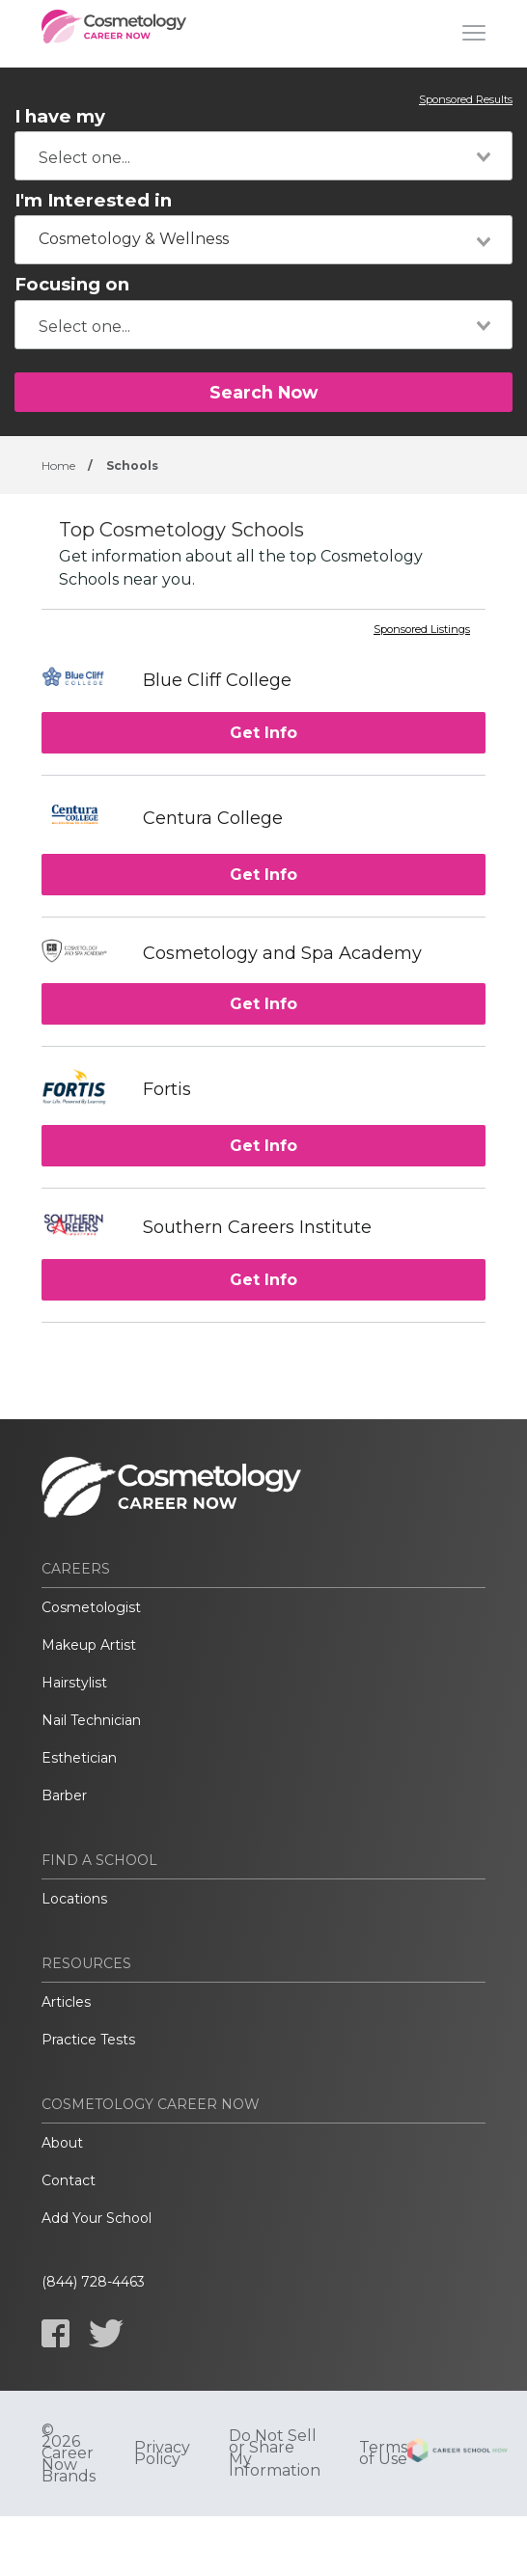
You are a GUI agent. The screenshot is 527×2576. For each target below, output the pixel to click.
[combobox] (263, 155)
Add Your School (97, 2218)
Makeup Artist (89, 1645)
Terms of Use (383, 2453)
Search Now (263, 392)
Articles (66, 2002)
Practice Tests (88, 2039)
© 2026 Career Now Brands (69, 2453)
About (62, 2142)
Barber (64, 1795)
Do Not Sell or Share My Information (274, 2453)
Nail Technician (91, 1720)
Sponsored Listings (422, 630)
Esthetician (79, 1758)
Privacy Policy (162, 2453)
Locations (74, 1898)
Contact (69, 2180)
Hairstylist (74, 1682)
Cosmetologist (91, 1607)
